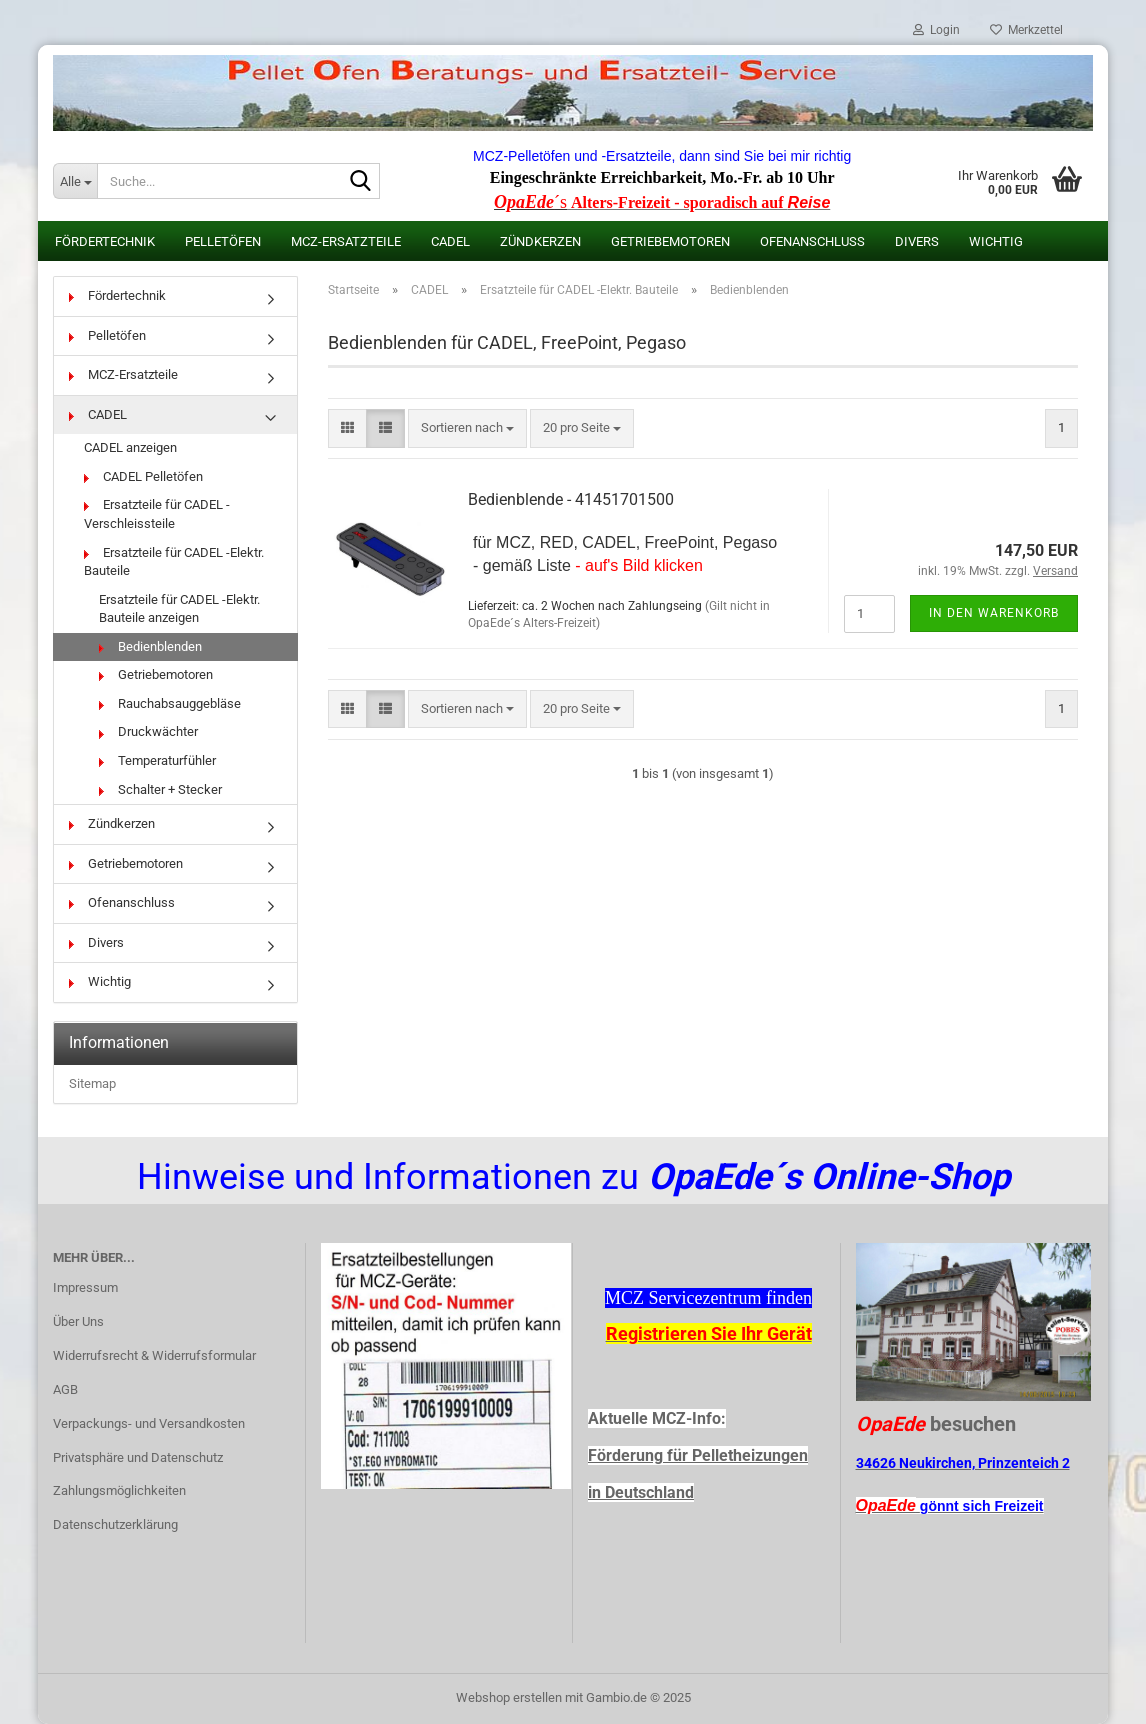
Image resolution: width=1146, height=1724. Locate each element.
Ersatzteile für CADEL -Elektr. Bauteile (174, 562)
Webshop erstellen (509, 1697)
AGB (65, 1389)
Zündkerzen (540, 241)
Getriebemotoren (670, 241)
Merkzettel (1026, 30)
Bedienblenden (150, 646)
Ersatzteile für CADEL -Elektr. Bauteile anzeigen (179, 609)
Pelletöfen (223, 241)
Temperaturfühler (157, 760)
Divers (917, 241)
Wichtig (996, 241)
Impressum (85, 1287)
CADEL (450, 241)
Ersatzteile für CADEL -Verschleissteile (157, 514)
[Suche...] (75, 181)
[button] (347, 428)
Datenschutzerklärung (115, 1524)
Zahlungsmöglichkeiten (119, 1490)
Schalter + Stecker (160, 789)
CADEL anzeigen (130, 447)
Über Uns (78, 1321)
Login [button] (936, 30)
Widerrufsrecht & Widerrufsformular (154, 1355)
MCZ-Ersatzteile (346, 241)
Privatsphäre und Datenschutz (138, 1457)
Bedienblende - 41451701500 (571, 499)
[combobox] (467, 428)
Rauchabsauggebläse (170, 703)
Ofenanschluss (812, 241)
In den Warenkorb (994, 613)
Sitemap (92, 1083)
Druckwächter (148, 731)
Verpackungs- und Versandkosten (149, 1423)
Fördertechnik (105, 241)
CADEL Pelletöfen (143, 476)
